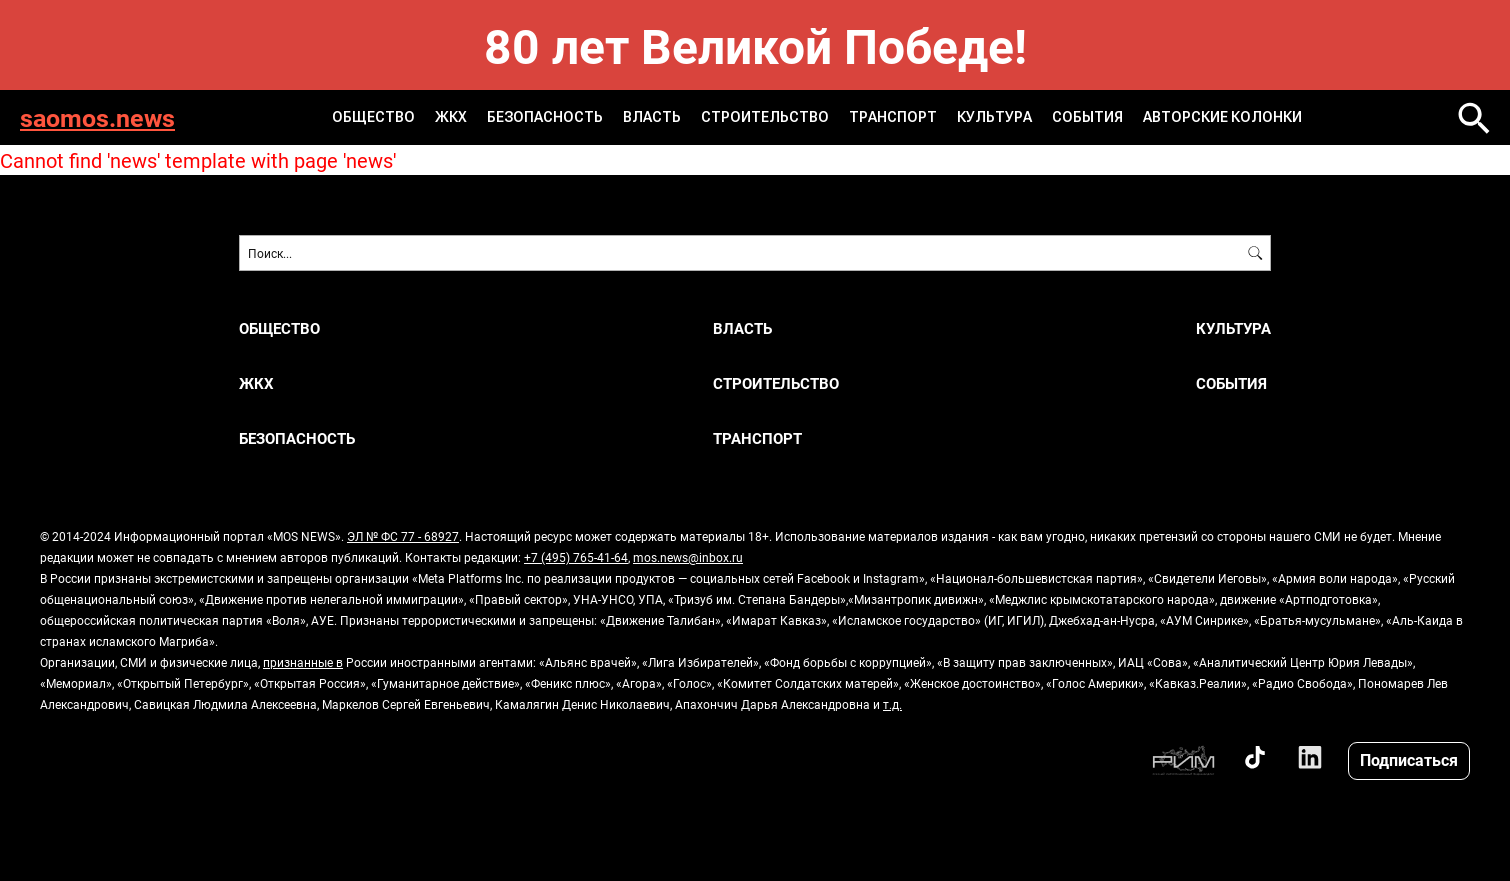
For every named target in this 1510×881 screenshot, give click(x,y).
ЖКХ (451, 117)
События (1087, 117)
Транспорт (893, 117)
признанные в (303, 662)
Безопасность (545, 117)
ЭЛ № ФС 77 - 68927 (403, 536)
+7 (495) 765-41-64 (576, 557)
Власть (652, 117)
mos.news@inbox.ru (688, 557)
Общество (373, 117)
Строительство (765, 117)
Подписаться (1409, 759)
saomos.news (97, 117)
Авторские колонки (1222, 117)
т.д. (892, 704)
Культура (994, 117)
